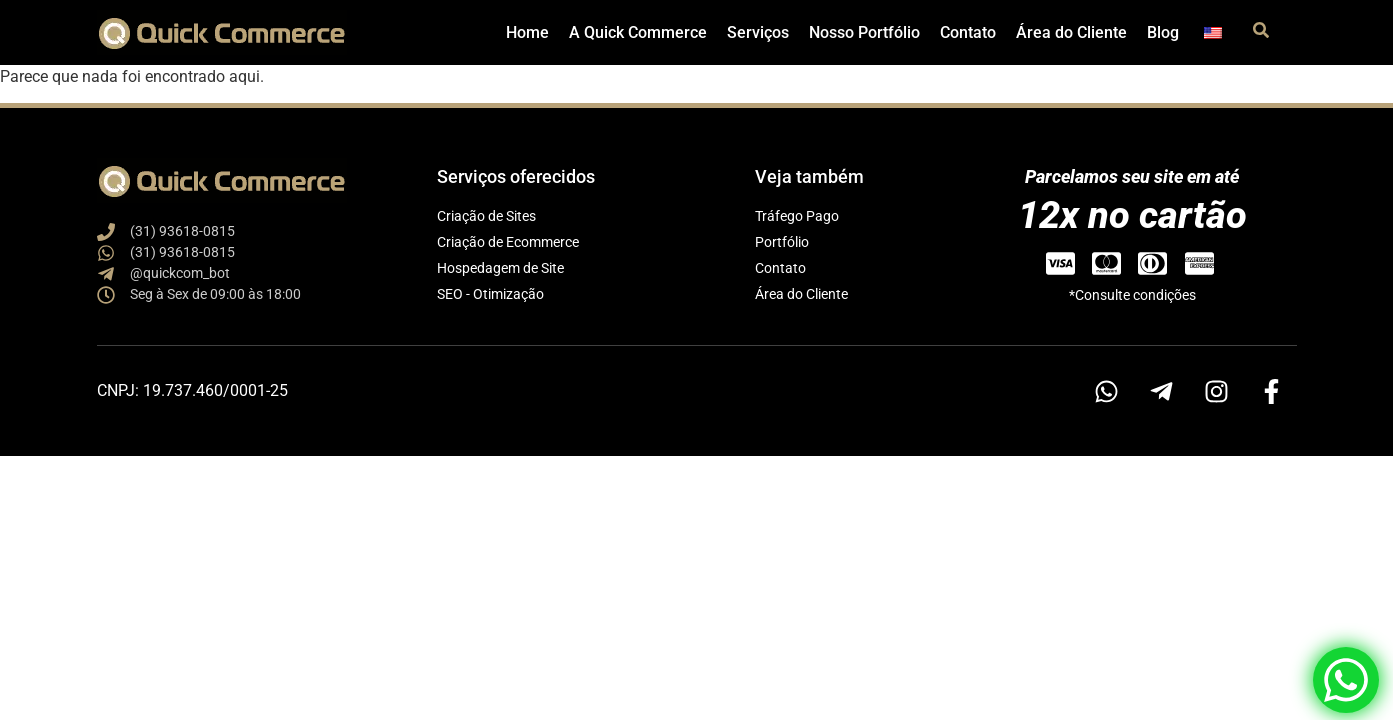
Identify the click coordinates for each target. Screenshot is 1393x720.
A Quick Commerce (638, 32)
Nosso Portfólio (864, 32)
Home (527, 32)
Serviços (758, 32)
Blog (1163, 32)
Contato (968, 32)
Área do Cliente (1071, 32)
